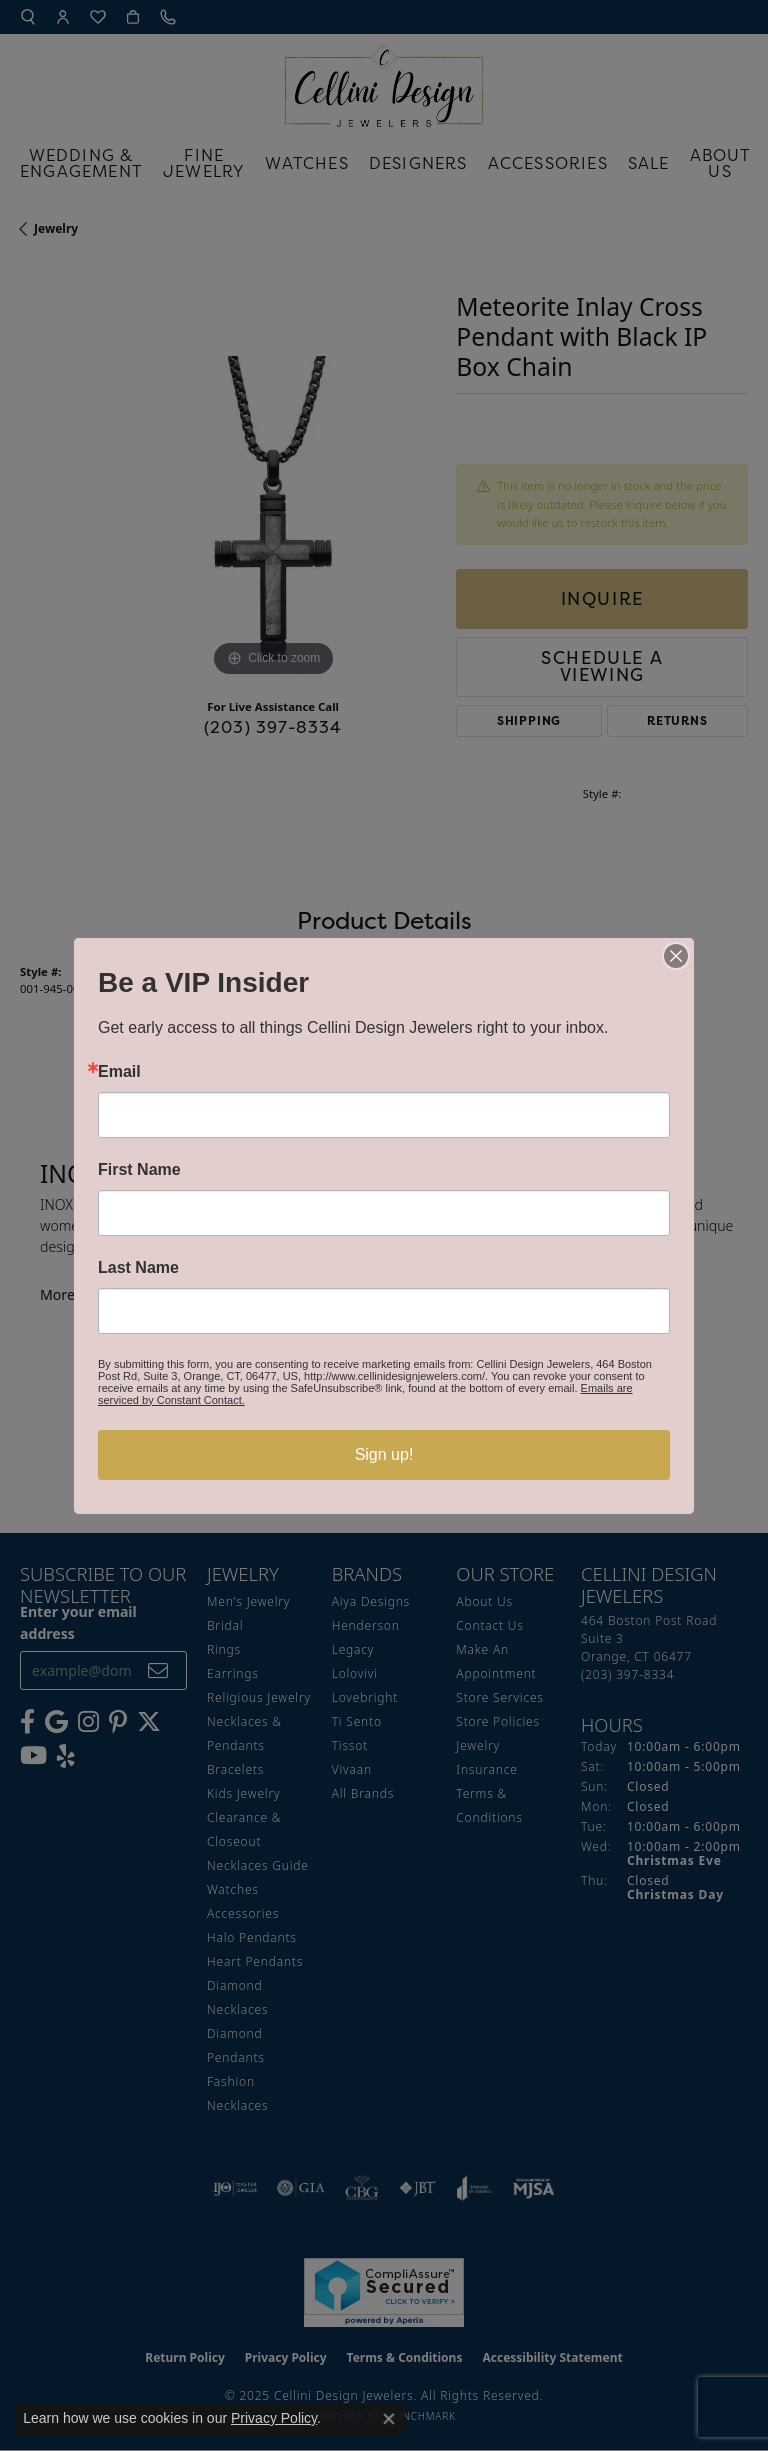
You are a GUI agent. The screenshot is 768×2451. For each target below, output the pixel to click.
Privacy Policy (274, 2418)
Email (119, 1072)
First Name (139, 1170)
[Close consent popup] (389, 2419)
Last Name (138, 1268)
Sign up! (384, 1454)
